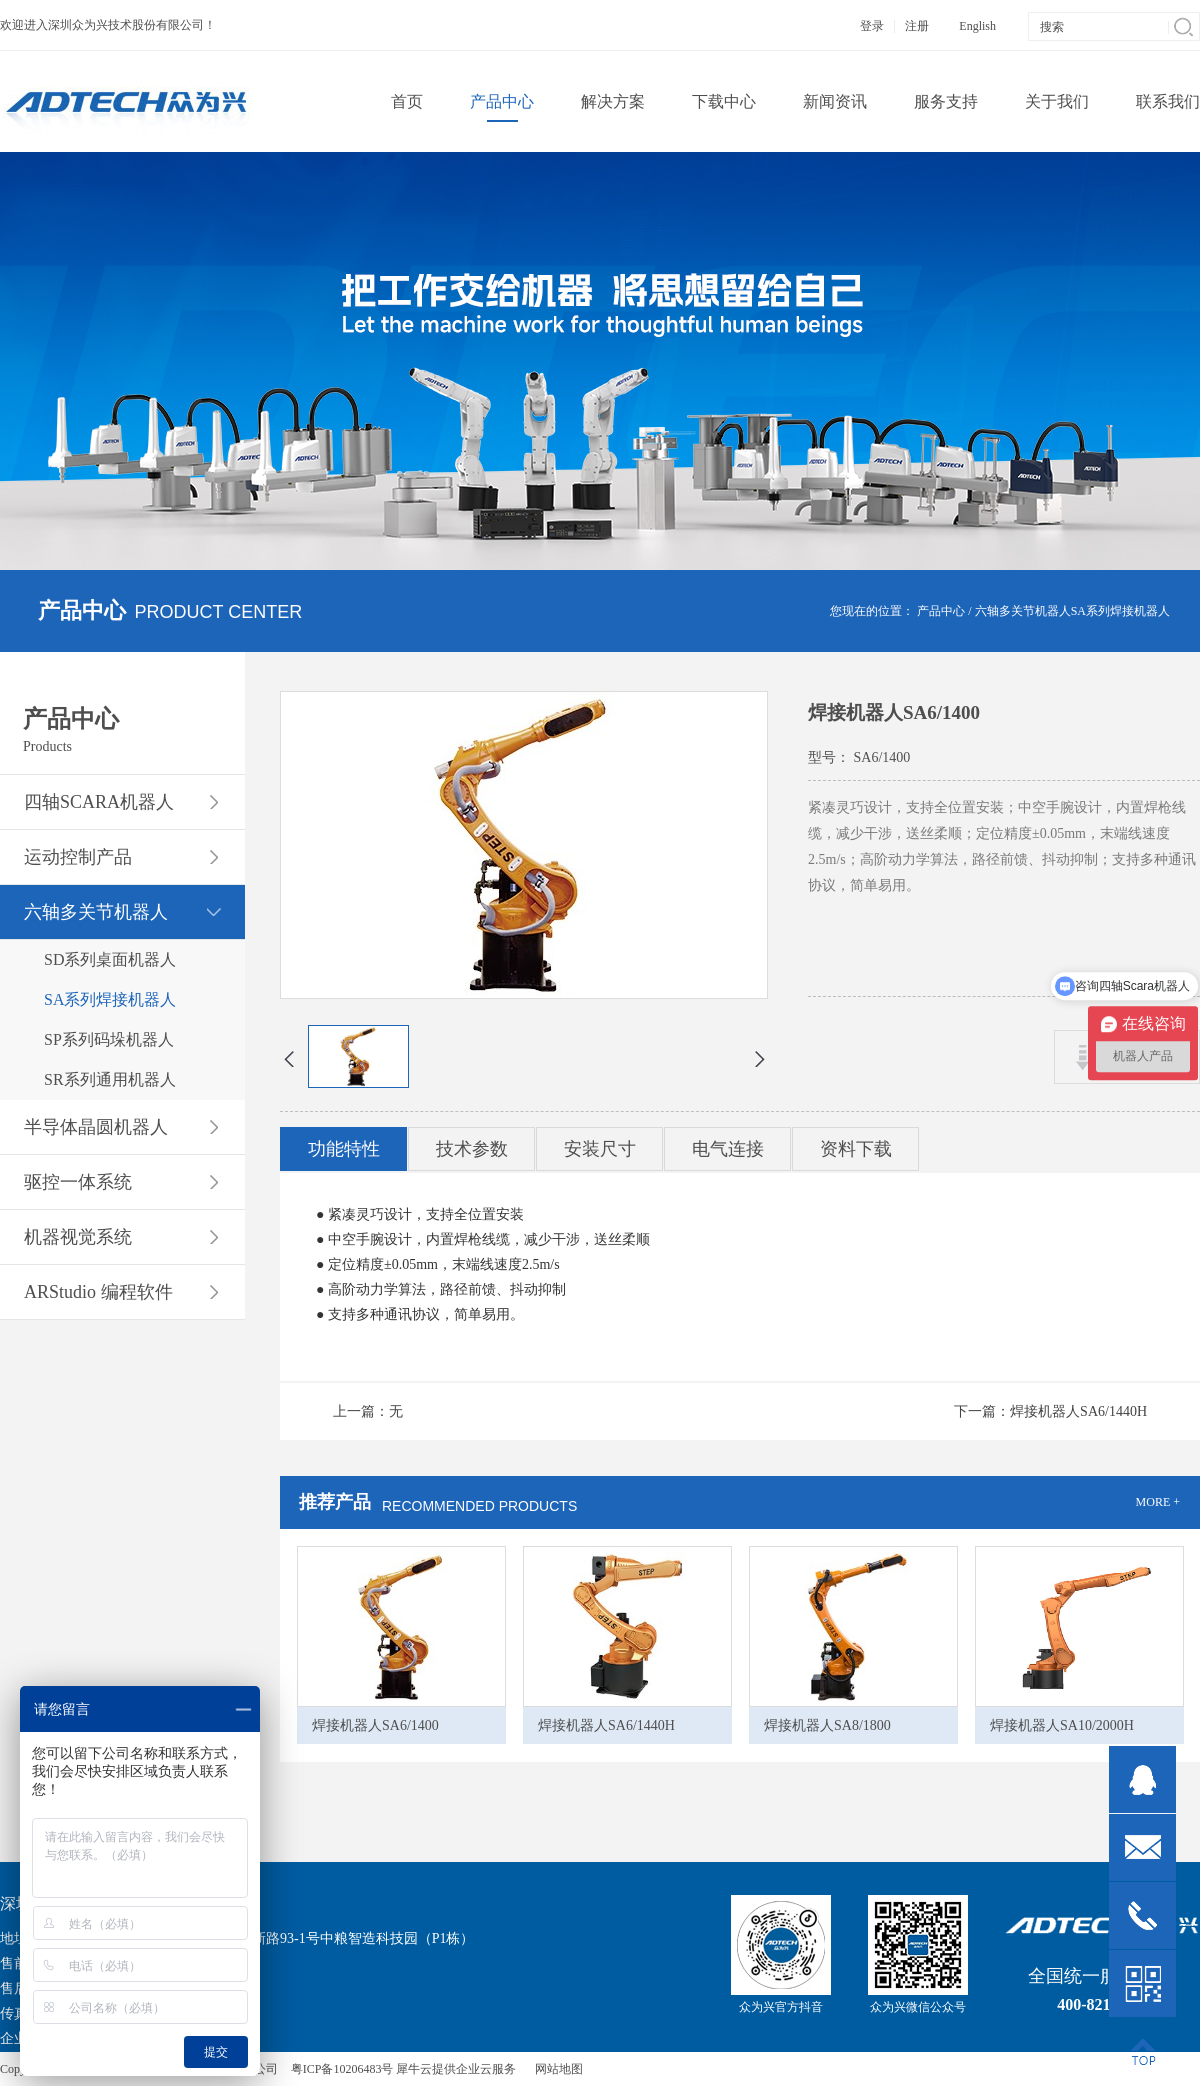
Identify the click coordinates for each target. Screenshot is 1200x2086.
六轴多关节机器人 (1023, 611)
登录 (872, 26)
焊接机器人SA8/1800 (827, 1725)
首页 (407, 101)
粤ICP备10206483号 (342, 2069)
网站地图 (556, 2069)
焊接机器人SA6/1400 (375, 1725)
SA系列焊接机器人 (1120, 611)
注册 (917, 26)
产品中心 (941, 611)
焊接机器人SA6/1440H (606, 1725)
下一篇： (1050, 1411)
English (977, 26)
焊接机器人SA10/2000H (1062, 1725)
